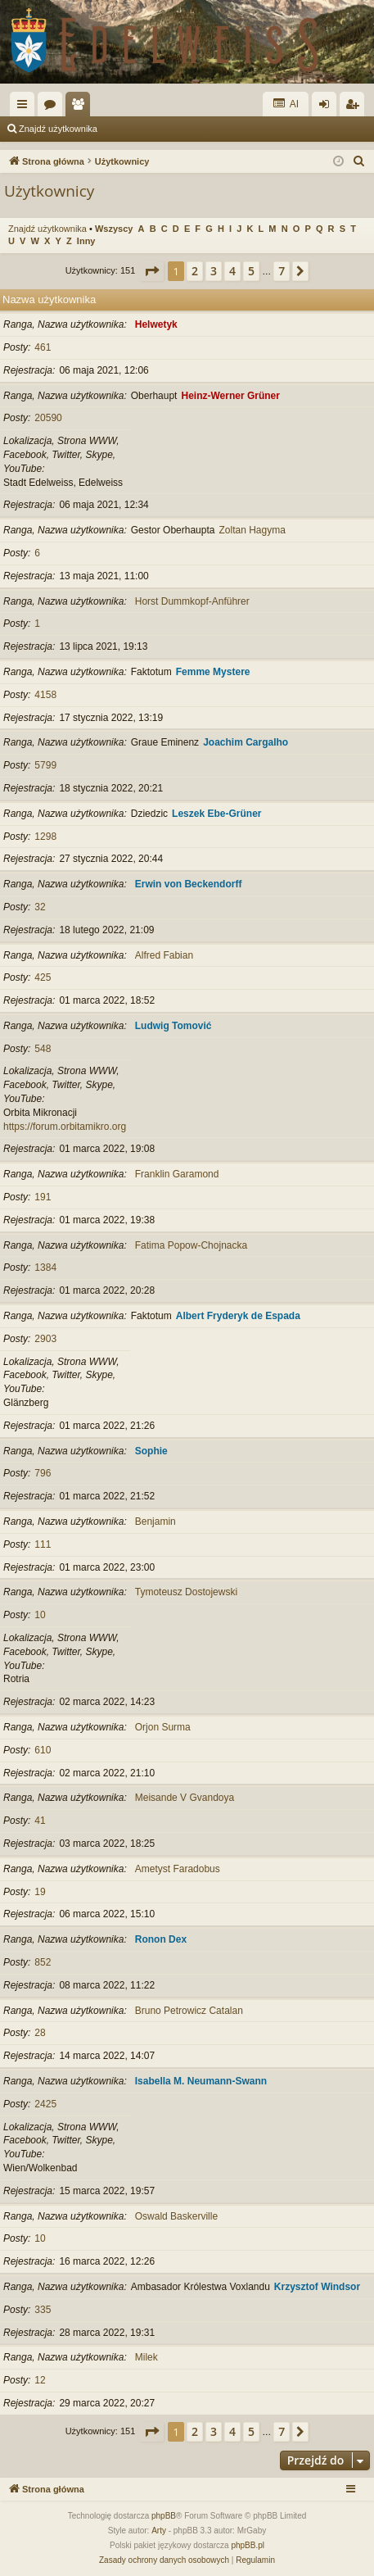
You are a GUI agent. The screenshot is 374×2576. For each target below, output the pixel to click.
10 (39, 1615)
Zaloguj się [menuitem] (327, 107)
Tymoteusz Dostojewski (186, 1592)
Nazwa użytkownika (49, 299)
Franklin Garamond (177, 1174)
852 (42, 1962)
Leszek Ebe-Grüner (216, 813)
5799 (45, 765)
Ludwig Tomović (173, 1026)
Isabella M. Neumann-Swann (201, 2081)
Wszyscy (114, 229)
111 (42, 1544)
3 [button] (213, 271)
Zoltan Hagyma (252, 530)
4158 (45, 695)
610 (42, 1750)
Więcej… (25, 107)
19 (39, 1892)
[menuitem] (359, 161)
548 (42, 1048)
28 (39, 2033)
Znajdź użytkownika (58, 129)
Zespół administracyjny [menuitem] (167, 129)
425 (42, 977)
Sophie (151, 1451)
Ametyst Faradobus (177, 1869)
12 (39, 2380)
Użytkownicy (81, 107)
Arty (158, 2530)
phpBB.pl (247, 2545)
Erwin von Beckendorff (188, 884)
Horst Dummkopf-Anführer (192, 601)
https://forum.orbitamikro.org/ (65, 1126)
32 (39, 907)
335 (42, 2309)
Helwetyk (156, 324)
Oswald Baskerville (176, 2216)
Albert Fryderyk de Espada (238, 1316)
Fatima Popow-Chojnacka (191, 1245)
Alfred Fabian (164, 955)
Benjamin (155, 1521)
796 (42, 1473)
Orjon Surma (163, 1727)
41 (39, 1820)
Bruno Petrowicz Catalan (189, 2010)
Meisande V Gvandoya (184, 1797)
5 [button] (251, 271)
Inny (86, 241)
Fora (53, 107)
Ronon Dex (161, 1939)
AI (286, 104)
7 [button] (281, 271)
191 (42, 1197)
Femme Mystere (213, 672)
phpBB (163, 2515)
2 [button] (195, 271)
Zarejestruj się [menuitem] (355, 107)
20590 (47, 418)
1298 (45, 836)
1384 (45, 1267)
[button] (151, 271)
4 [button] (232, 271)
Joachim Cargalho (245, 742)
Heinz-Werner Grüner (230, 395)
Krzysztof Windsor (317, 2287)
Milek (146, 2357)
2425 (45, 2104)
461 (42, 347)
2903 (45, 1339)
